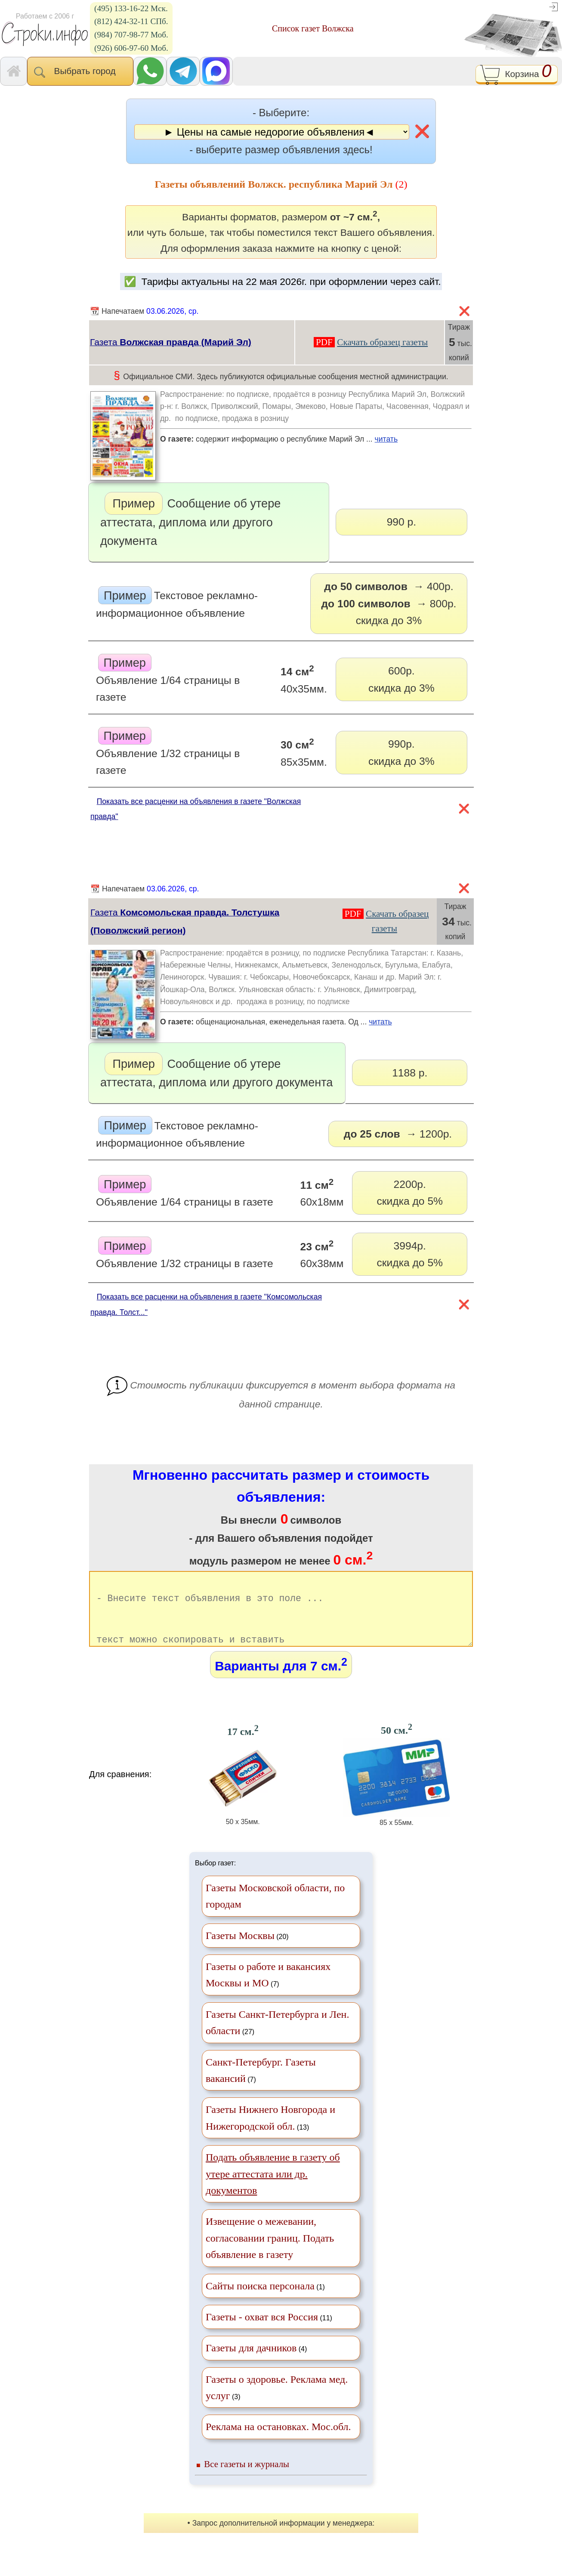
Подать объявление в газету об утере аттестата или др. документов (273, 2189)
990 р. (401, 522)
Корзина (516, 74)
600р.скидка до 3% (401, 679)
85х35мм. (304, 752)
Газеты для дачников (251, 2363)
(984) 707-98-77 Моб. (131, 34)
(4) (256, 2363)
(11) (269, 2332)
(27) (277, 2037)
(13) (270, 2132)
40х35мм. (304, 679)
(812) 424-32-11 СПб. (131, 21)
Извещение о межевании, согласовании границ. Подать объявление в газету (270, 2253)
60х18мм (321, 1192)
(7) (268, 1990)
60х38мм (321, 1254)
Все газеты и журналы (246, 2479)
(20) (247, 1950)
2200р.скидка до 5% (410, 1192)
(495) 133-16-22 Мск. (131, 8)
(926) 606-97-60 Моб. (131, 48)
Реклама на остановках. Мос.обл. (278, 2441)
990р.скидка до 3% (401, 752)
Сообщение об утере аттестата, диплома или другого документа (190, 519)
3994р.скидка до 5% (410, 1254)
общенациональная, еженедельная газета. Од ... (316, 1025)
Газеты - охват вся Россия (262, 2332)
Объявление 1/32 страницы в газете (168, 751)
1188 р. (409, 1073)
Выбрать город (80, 72)
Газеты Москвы (240, 1950)
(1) (265, 2301)
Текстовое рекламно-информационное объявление (177, 602)
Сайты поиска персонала (260, 2301)
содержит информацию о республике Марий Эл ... (316, 441)
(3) (277, 2402)
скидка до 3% (389, 602)
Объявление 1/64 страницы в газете (168, 678)
